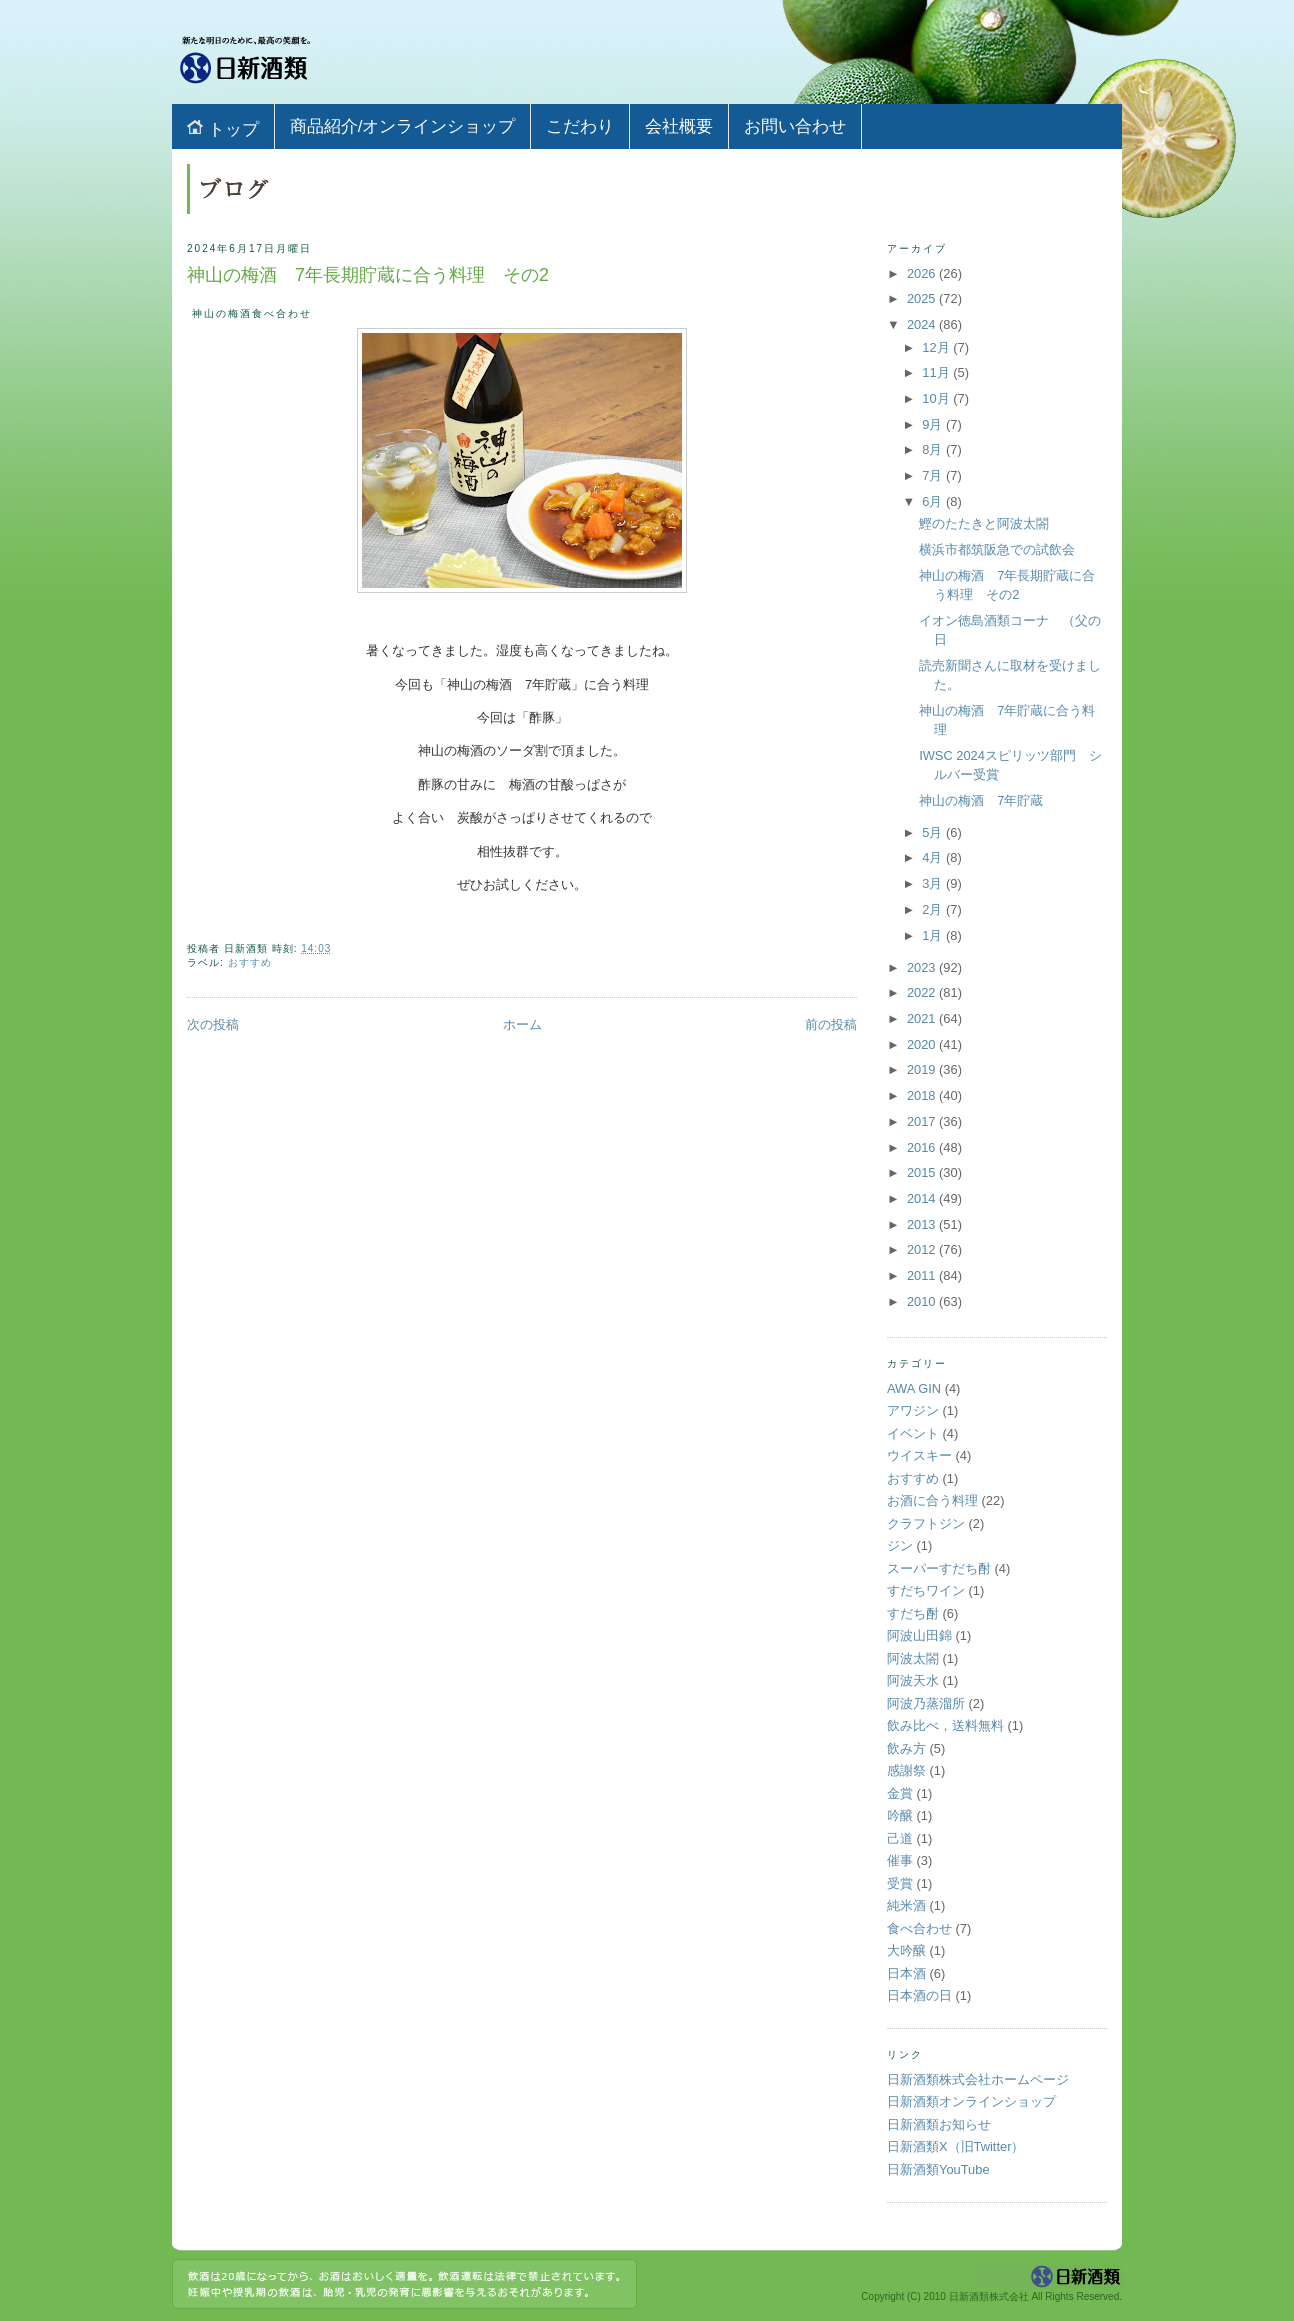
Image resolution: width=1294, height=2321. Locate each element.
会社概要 (679, 126)
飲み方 (906, 1748)
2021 (923, 1018)
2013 (923, 1224)
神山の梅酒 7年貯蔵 (981, 800)
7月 (934, 475)
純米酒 (906, 1905)
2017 (923, 1121)
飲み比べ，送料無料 (945, 1725)
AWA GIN (914, 1388)
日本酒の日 (919, 1995)
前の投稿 (831, 1024)
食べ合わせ (919, 1928)
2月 (934, 909)
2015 (923, 1172)
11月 (937, 372)
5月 (934, 832)
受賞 (900, 1883)
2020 (923, 1044)
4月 (934, 857)
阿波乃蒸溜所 (926, 1703)
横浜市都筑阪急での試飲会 (997, 549)
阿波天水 (913, 1680)
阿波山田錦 (919, 1635)
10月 (937, 398)
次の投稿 (213, 1024)
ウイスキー (919, 1455)
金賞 (900, 1793)
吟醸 (900, 1815)
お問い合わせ (795, 126)
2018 (923, 1095)
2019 (923, 1069)
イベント (913, 1433)
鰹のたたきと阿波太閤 (984, 523)
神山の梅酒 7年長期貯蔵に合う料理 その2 (368, 275)
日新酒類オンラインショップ (971, 2101)
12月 (937, 347)
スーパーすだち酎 (939, 1568)
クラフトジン (926, 1523)
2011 (923, 1275)
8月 (934, 449)
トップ (223, 129)
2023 (923, 967)
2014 (923, 1198)
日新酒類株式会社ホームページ (978, 2079)
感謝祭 (906, 1770)
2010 (923, 1301)
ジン (900, 1545)
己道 (900, 1838)
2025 (923, 298)
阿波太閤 (913, 1658)
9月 (934, 424)
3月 (934, 883)
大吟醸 (906, 1950)
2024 (923, 324)
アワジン (913, 1410)
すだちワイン (926, 1590)
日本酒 (906, 1973)
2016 (923, 1147)
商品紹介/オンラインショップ (403, 126)
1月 (934, 935)
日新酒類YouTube (938, 2169)
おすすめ (250, 962)
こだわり (580, 126)
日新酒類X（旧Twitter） (955, 2146)
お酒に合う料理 (932, 1500)
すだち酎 (913, 1613)
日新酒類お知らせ (939, 2124)
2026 (923, 273)
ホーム (522, 1024)
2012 (923, 1249)
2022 (923, 992)
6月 (934, 501)
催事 (900, 1860)
